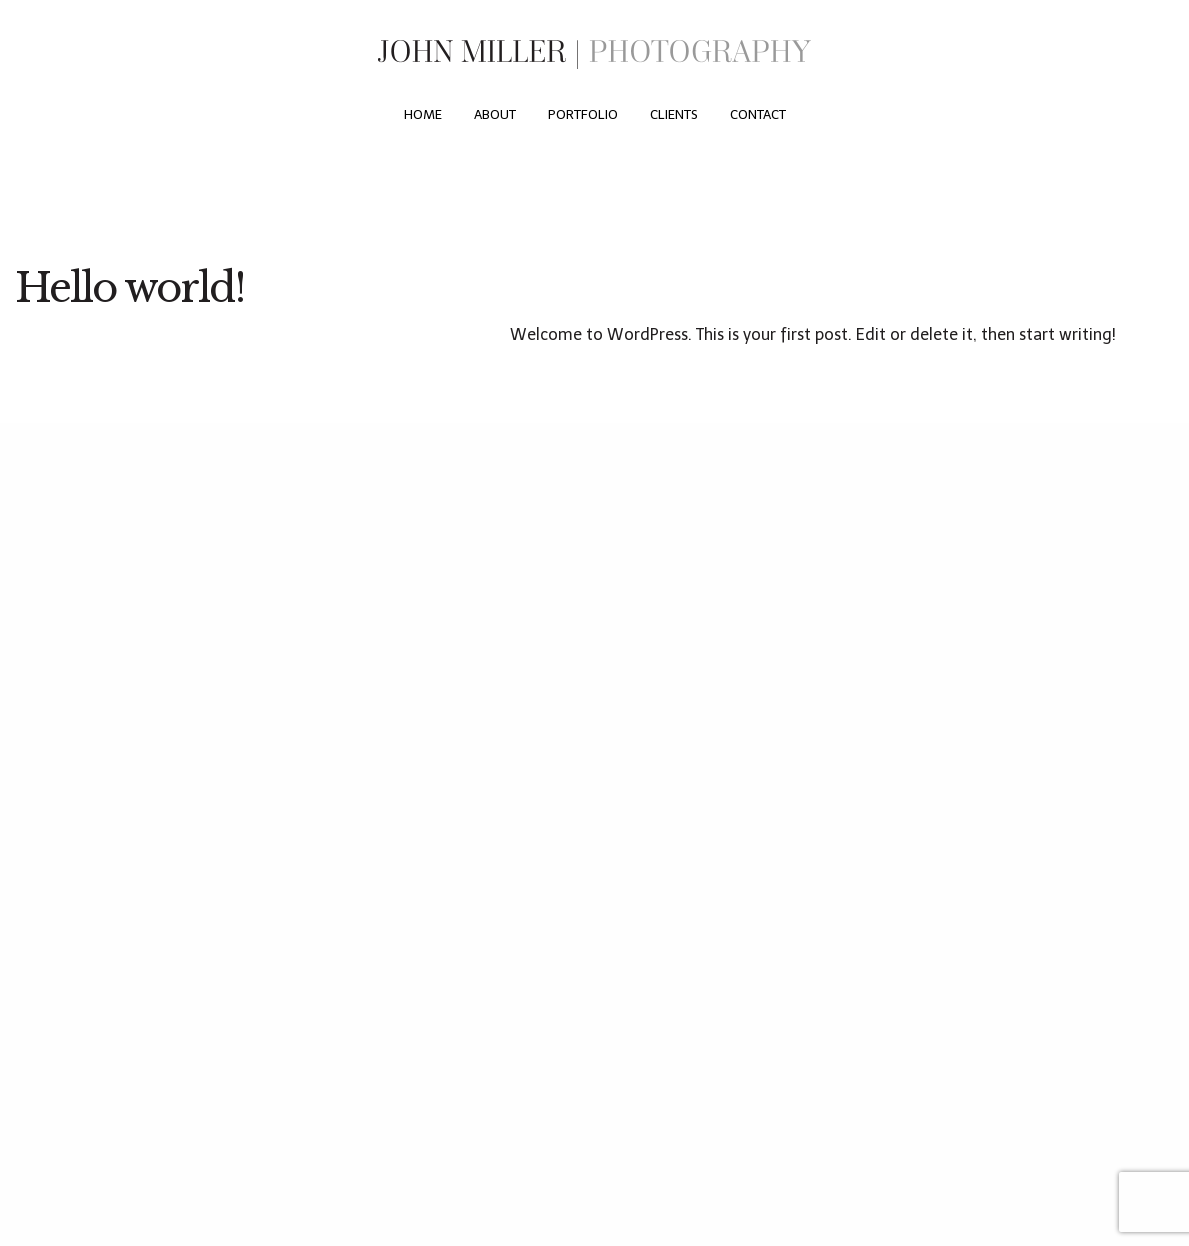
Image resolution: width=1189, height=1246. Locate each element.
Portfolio (583, 114)
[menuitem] (423, 115)
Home (423, 114)
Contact (758, 114)
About (495, 114)
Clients (674, 114)
